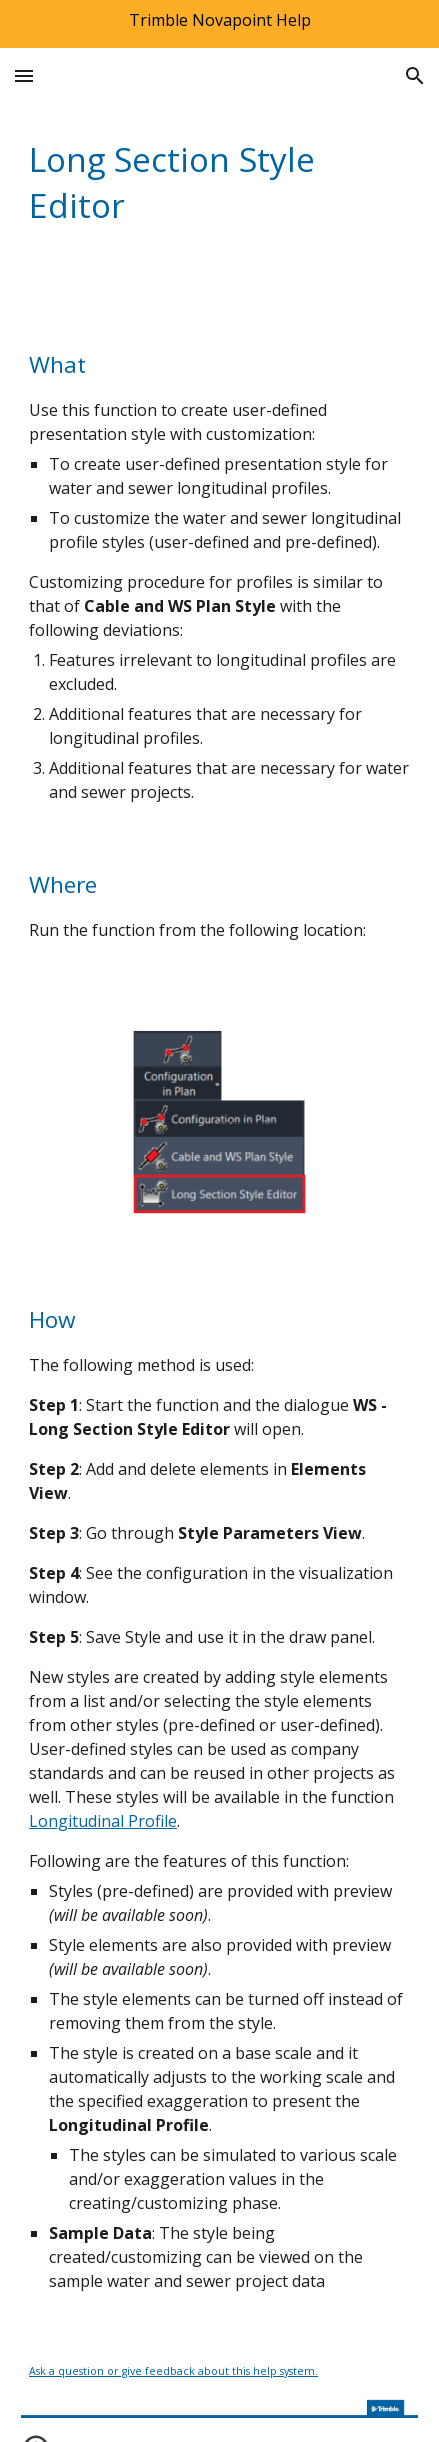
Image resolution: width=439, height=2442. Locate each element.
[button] (24, 75)
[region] (219, 24)
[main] (219, 182)
